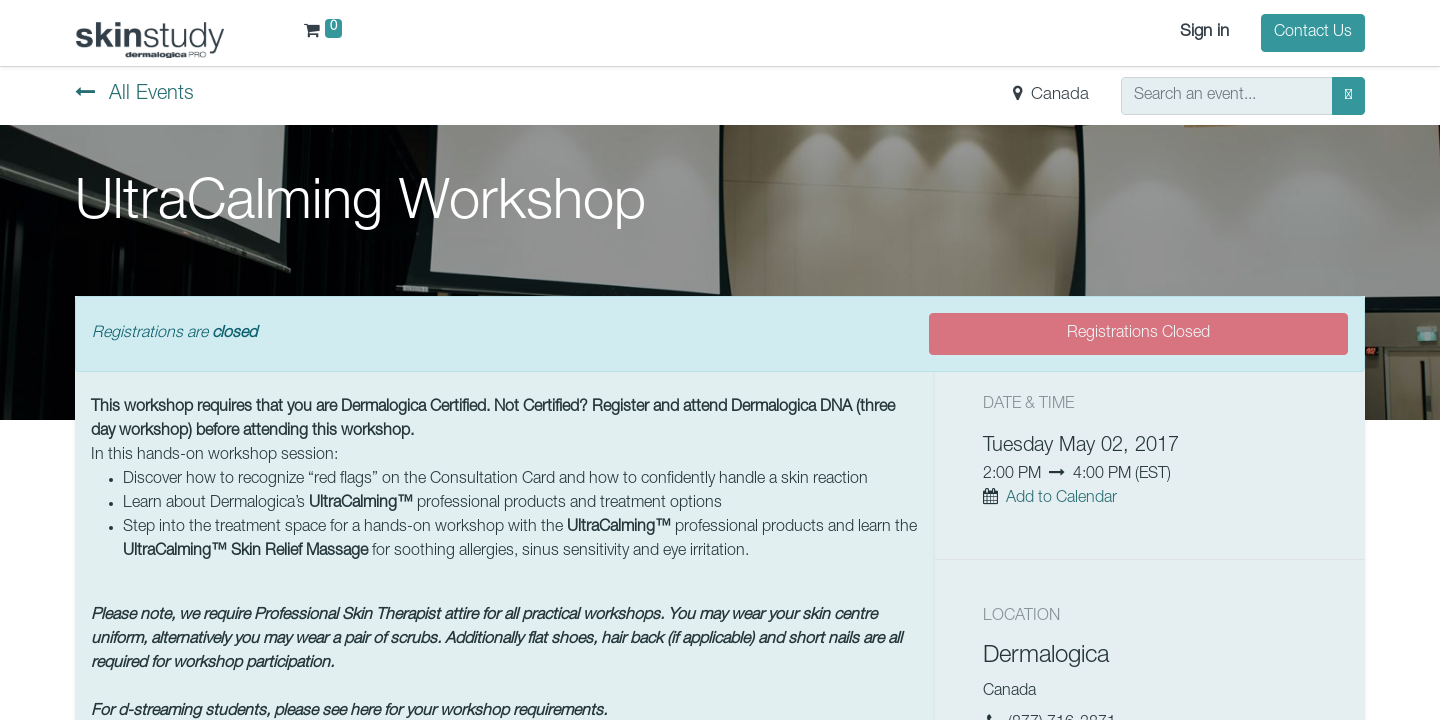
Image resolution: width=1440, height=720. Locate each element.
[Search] (1348, 96)
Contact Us (1313, 33)
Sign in (1204, 32)
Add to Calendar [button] (1061, 499)
